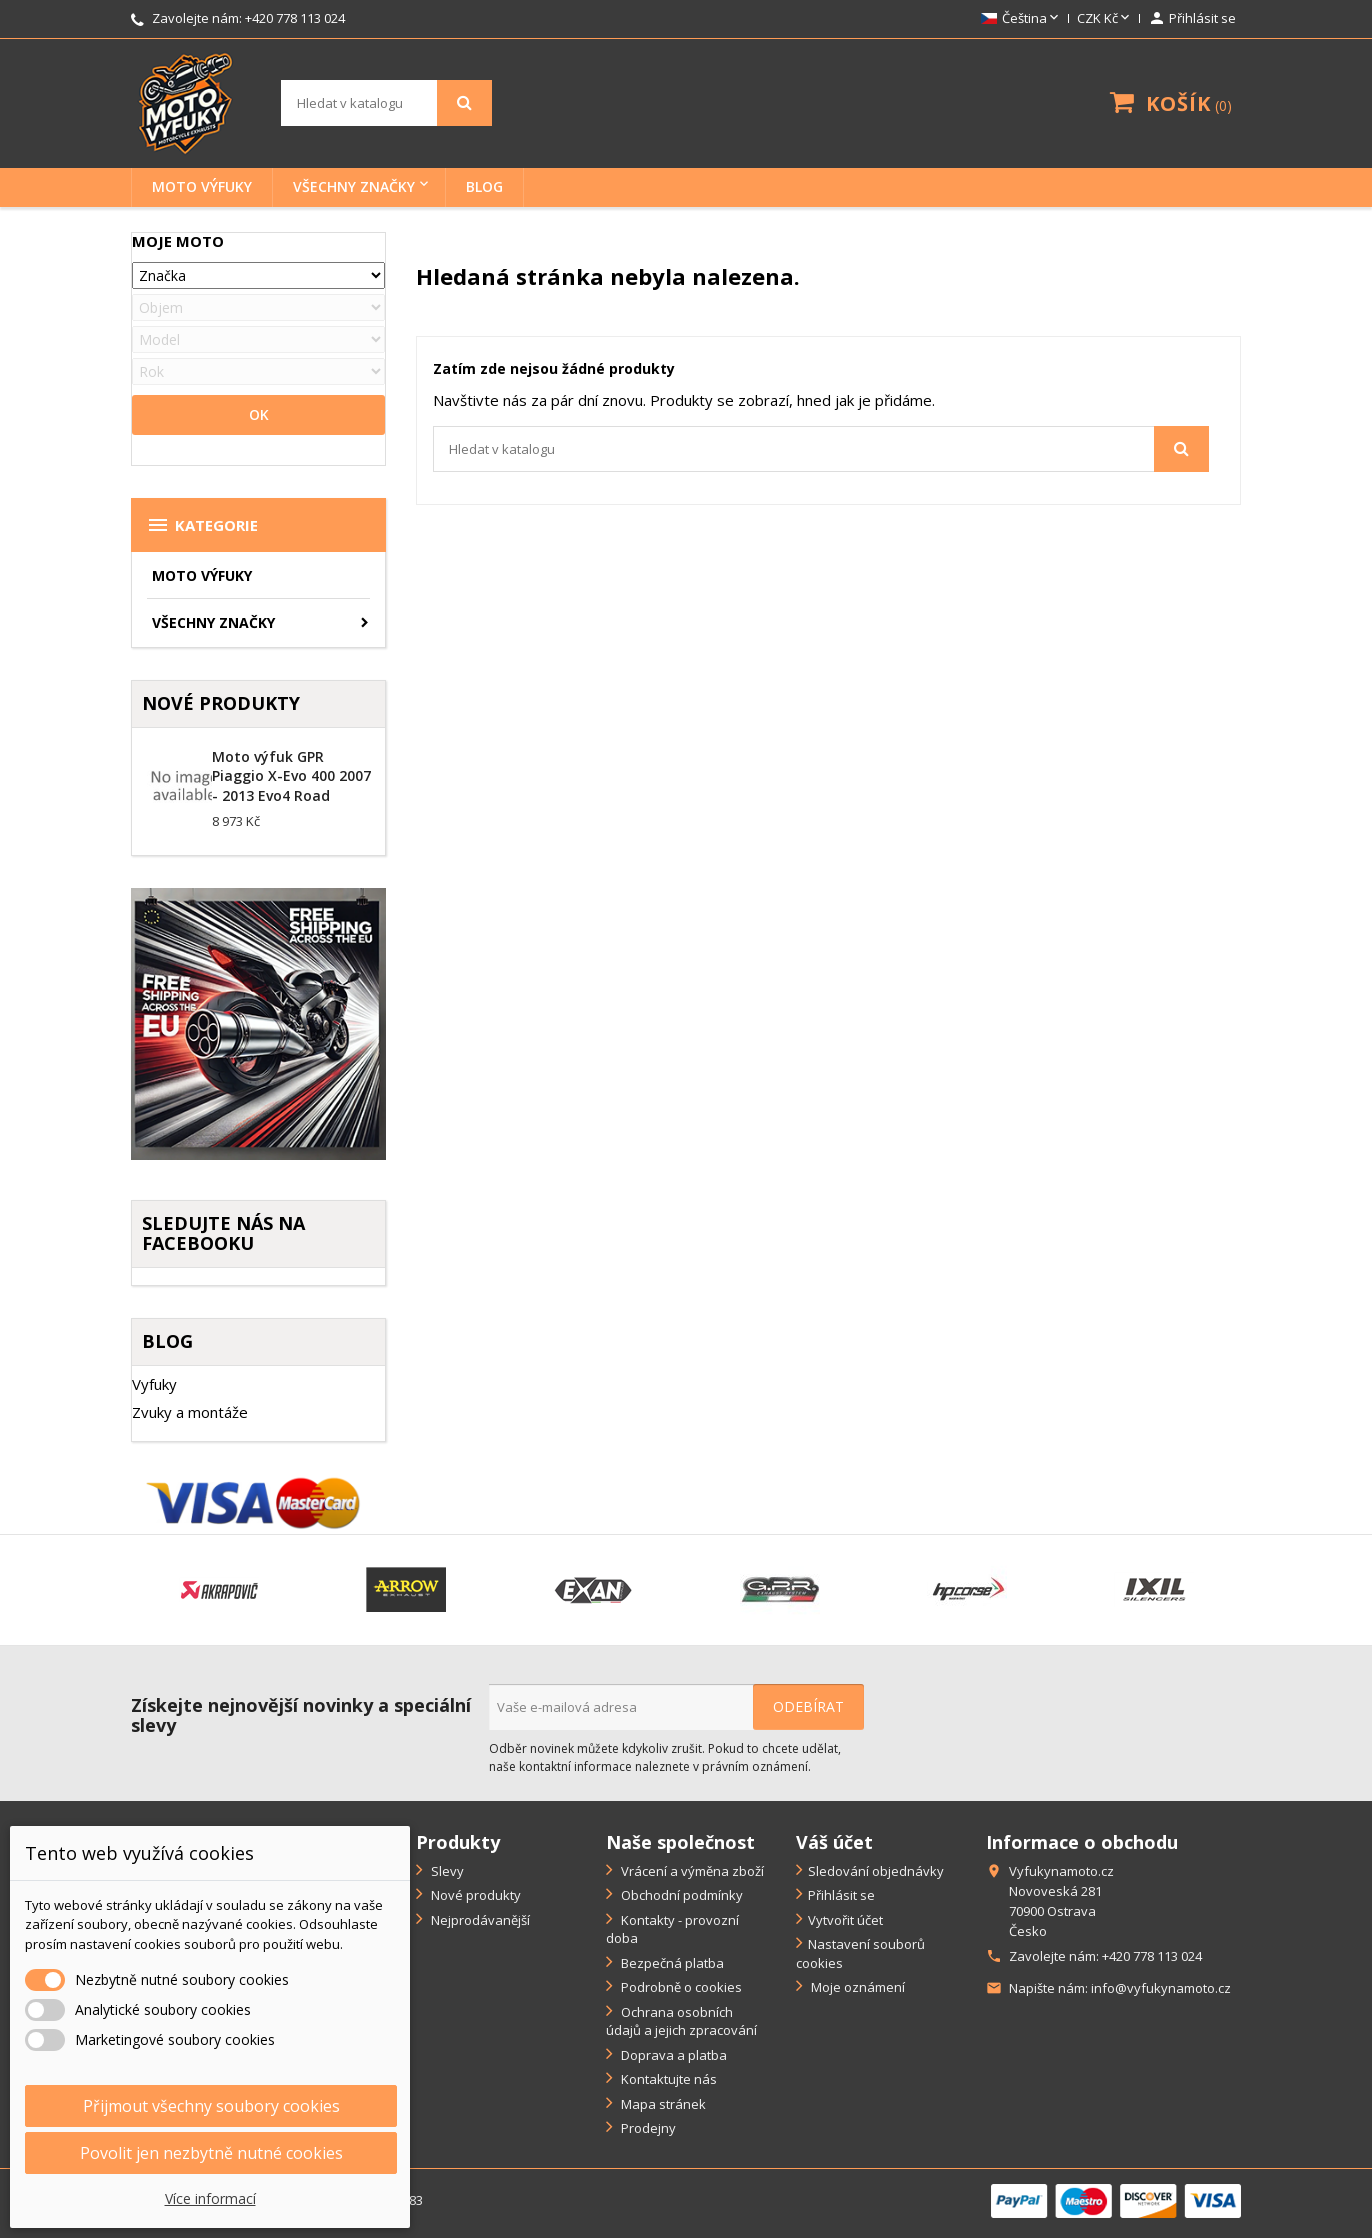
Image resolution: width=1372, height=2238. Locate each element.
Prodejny (647, 2128)
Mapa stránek (662, 2104)
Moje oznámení (856, 1987)
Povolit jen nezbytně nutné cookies (211, 2153)
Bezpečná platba (671, 1963)
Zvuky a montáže (190, 1412)
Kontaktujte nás (667, 2079)
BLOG (484, 186)
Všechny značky (354, 186)
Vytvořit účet (845, 1920)
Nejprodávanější (479, 1920)
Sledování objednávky (876, 1871)
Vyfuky (154, 1384)
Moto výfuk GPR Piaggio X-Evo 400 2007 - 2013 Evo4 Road (291, 776)
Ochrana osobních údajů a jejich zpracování (681, 2021)
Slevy (446, 1871)
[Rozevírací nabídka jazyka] (1021, 19)
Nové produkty (474, 1895)
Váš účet (834, 1842)
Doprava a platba (672, 2055)
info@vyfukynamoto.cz (1161, 1988)
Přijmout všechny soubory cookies (211, 2106)
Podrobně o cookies (680, 1987)
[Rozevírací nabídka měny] (1105, 19)
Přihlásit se (841, 1895)
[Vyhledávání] (386, 103)
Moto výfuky (202, 186)
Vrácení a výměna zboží (691, 1871)
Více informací (210, 2198)
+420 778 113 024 (295, 18)
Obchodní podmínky (680, 1895)
